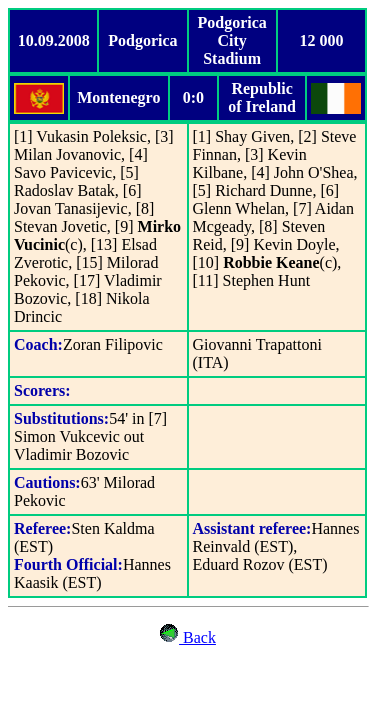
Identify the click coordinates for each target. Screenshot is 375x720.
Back (197, 637)
